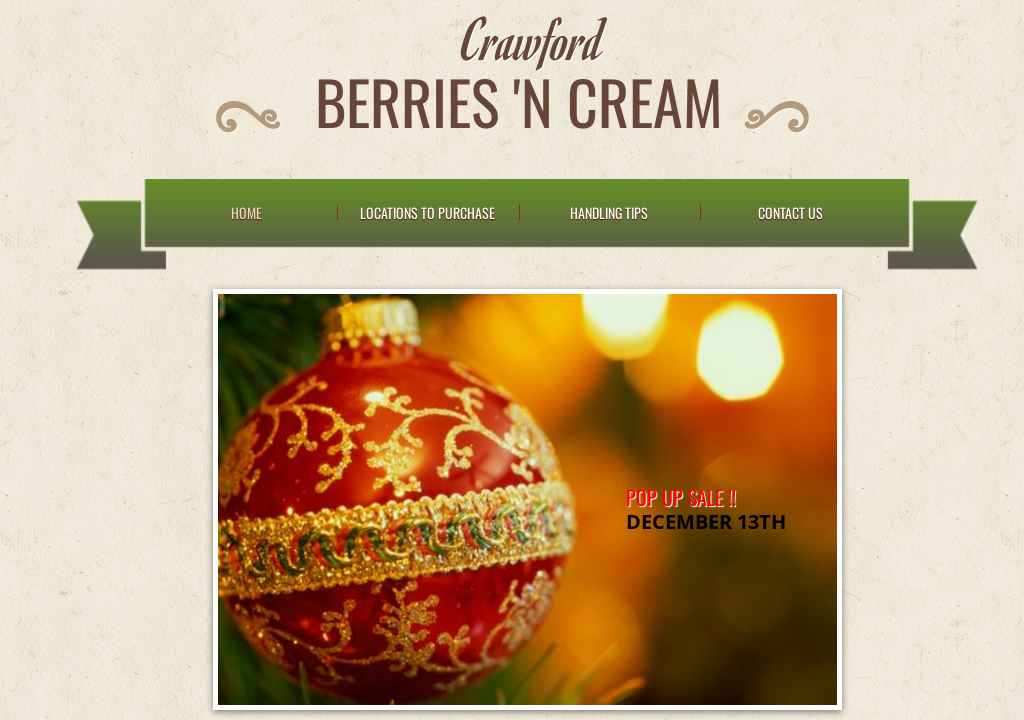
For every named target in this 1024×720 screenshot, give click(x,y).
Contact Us (790, 212)
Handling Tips (609, 212)
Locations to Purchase (427, 212)
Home (246, 212)
